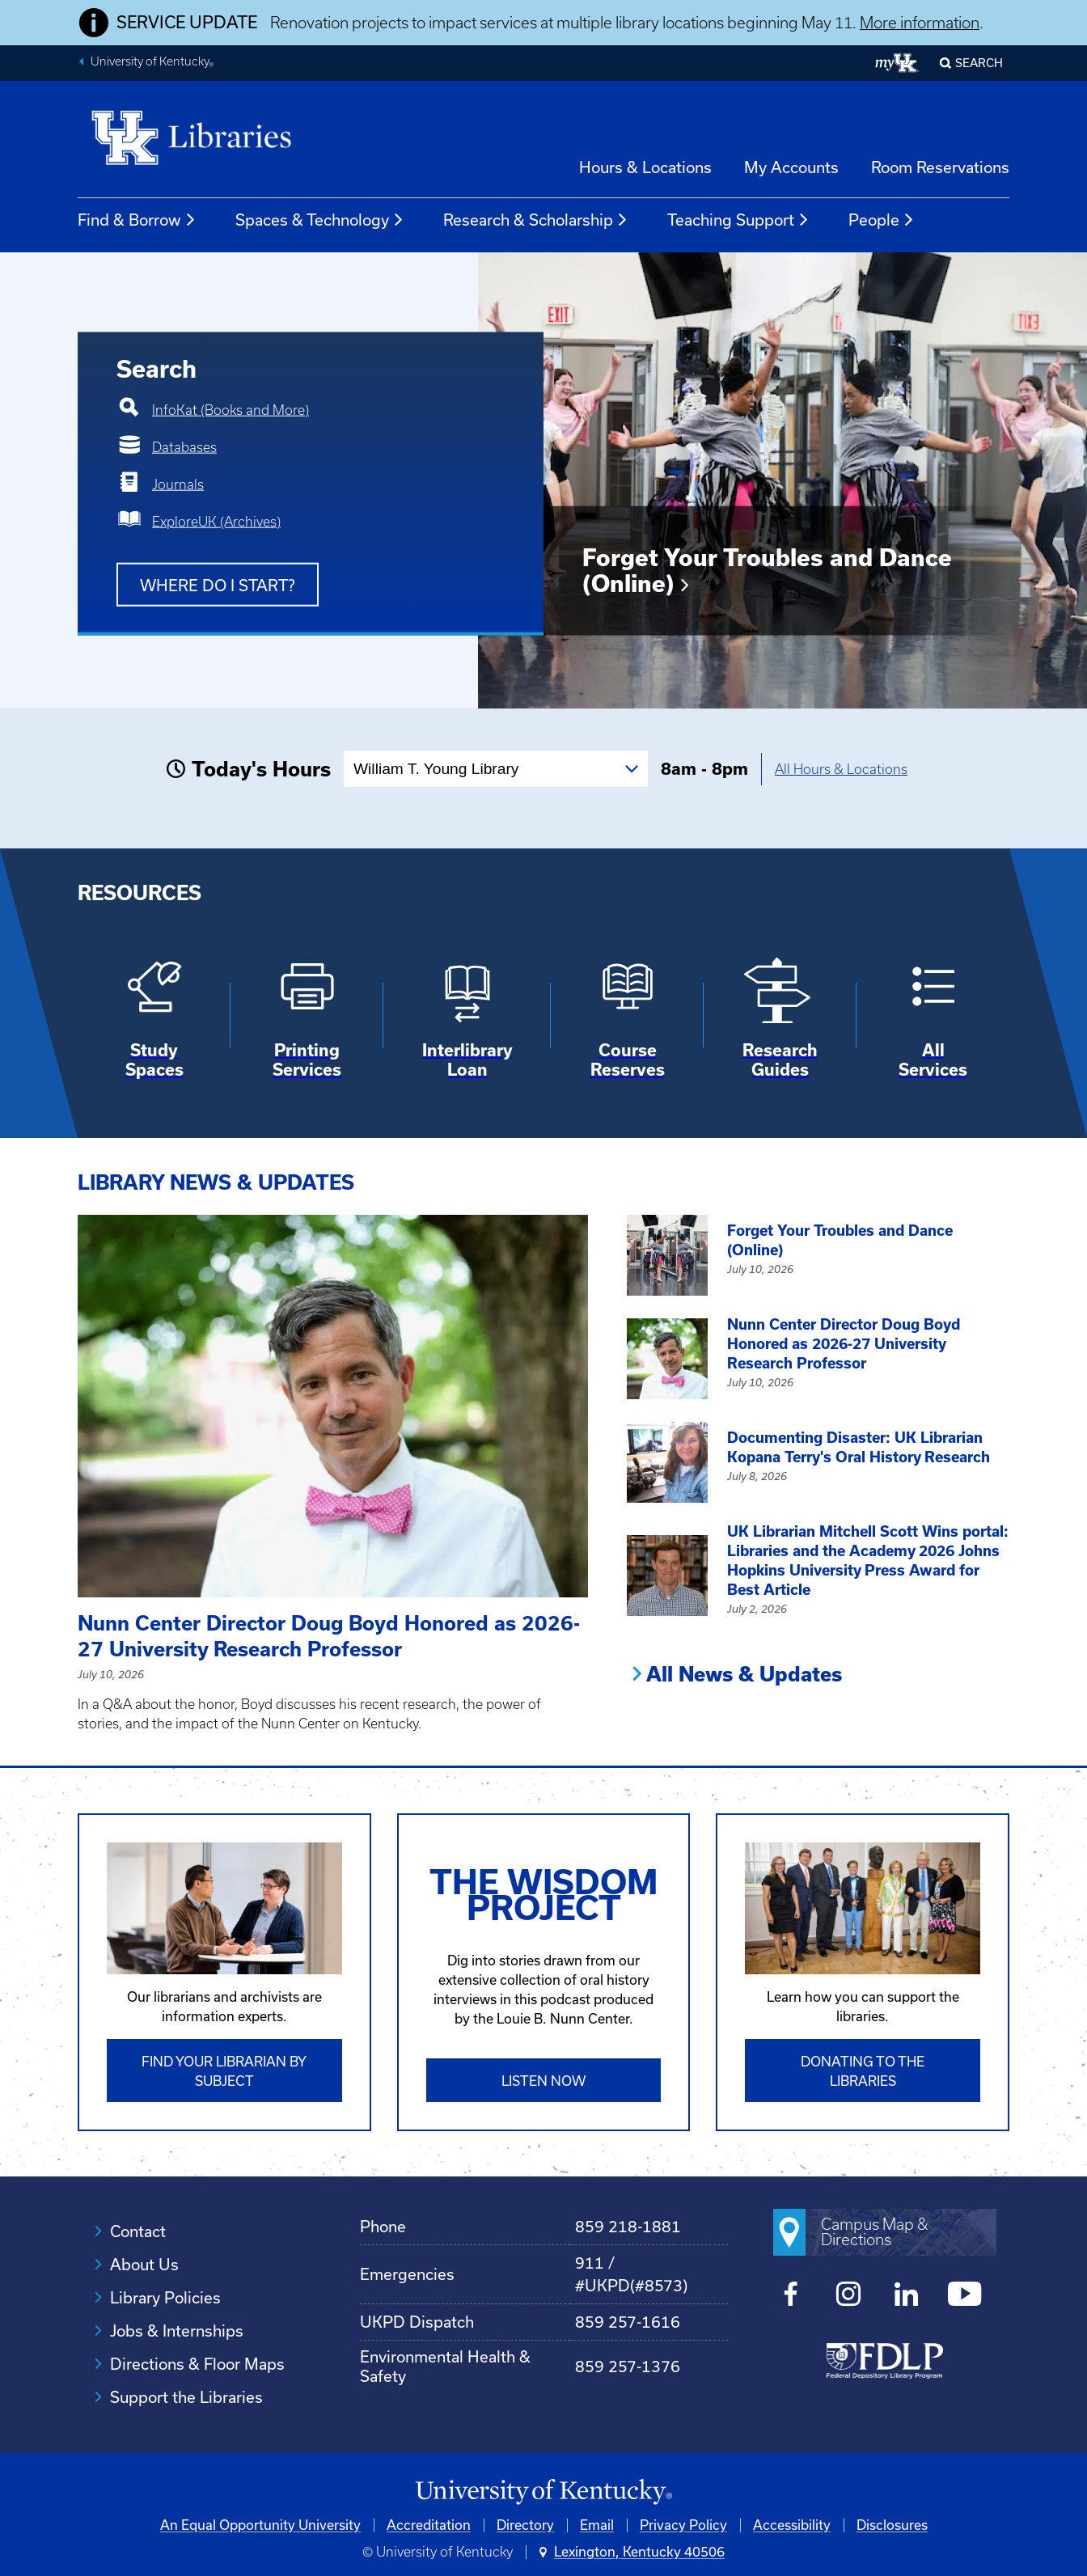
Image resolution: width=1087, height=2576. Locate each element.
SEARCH (979, 63)
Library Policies (165, 2298)
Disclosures (892, 2525)
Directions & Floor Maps (197, 2364)
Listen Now (543, 2081)
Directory (525, 2525)
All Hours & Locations (841, 769)
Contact (138, 2231)
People (881, 220)
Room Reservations (940, 167)
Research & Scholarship (535, 220)
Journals (178, 484)
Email (597, 2525)
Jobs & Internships (176, 2331)
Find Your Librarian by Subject (224, 2071)
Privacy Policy (683, 2525)
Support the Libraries (186, 2397)
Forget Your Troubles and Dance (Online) (767, 570)
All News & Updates (744, 1674)
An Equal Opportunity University (260, 2525)
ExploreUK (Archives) (216, 521)
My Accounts (791, 167)
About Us (144, 2265)
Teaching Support (738, 220)
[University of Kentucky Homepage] (543, 2492)
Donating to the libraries (862, 2071)
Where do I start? (217, 585)
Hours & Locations (645, 167)
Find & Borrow (137, 220)
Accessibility (792, 2525)
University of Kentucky (152, 63)
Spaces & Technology (319, 220)
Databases (184, 447)
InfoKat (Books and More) (230, 410)
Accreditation (429, 2525)
